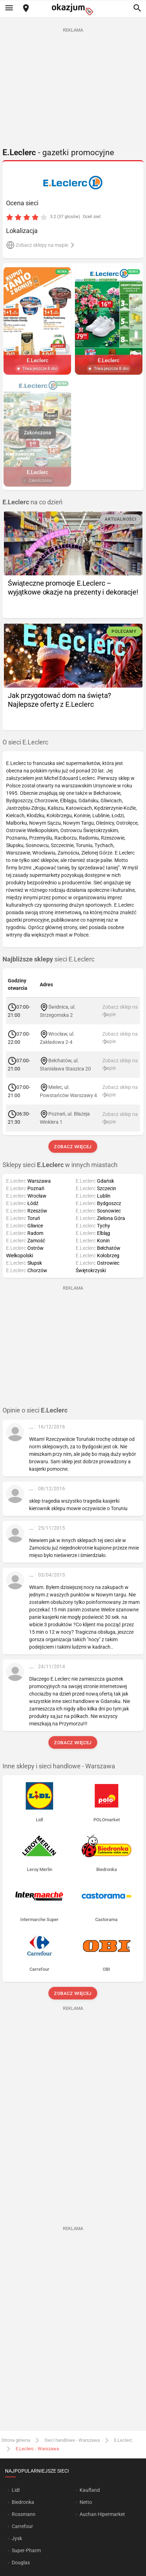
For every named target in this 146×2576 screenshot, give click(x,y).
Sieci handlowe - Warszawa (72, 2440)
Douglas (21, 2562)
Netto (86, 2502)
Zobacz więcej (73, 1146)
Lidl (16, 2490)
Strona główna (15, 2440)
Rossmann (24, 2514)
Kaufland (90, 2490)
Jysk (17, 2538)
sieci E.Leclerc (48, 959)
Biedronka (23, 2502)
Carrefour (22, 2526)
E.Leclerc (123, 2440)
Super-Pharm (26, 2550)
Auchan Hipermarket (102, 2514)
